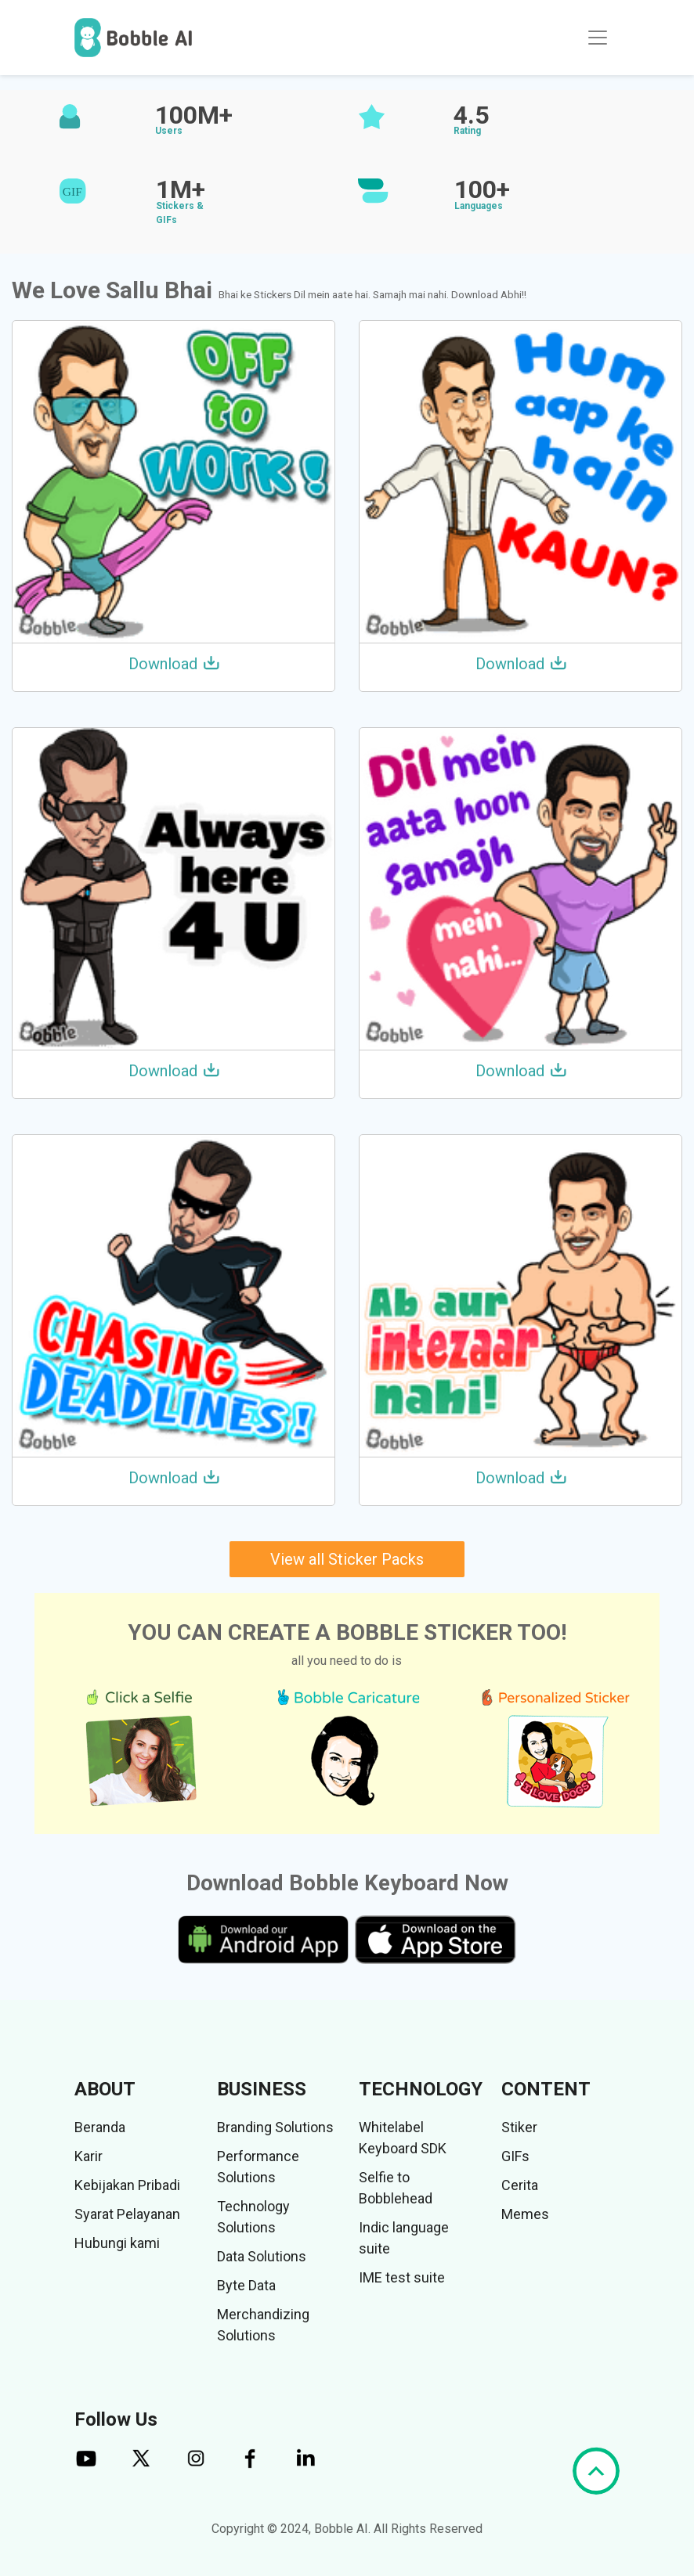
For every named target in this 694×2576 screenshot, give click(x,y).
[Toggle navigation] (598, 37)
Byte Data (246, 2285)
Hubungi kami (117, 2243)
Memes (525, 2214)
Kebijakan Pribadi (127, 2185)
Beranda (99, 2127)
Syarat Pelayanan (127, 2214)
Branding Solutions (275, 2127)
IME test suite (402, 2277)
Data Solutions (261, 2256)
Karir (88, 2156)
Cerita (519, 2185)
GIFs (515, 2156)
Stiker (519, 2127)
